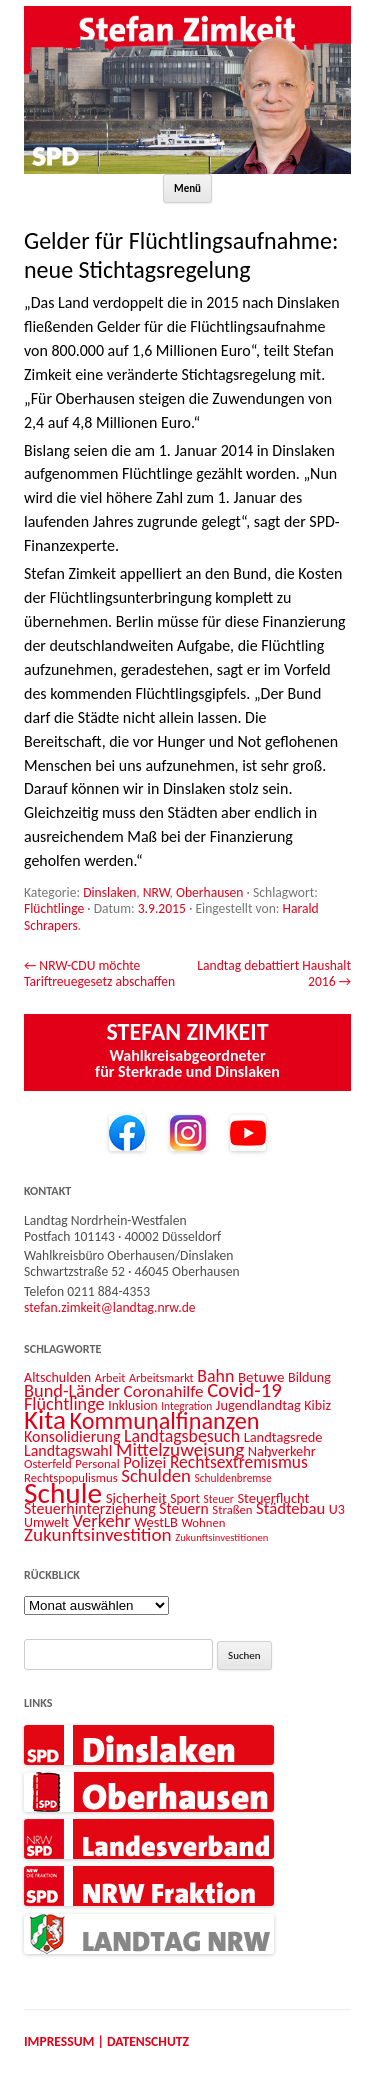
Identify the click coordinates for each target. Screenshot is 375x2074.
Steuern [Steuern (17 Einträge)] (183, 1508)
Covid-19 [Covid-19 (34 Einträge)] (244, 1390)
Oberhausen (210, 892)
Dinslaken (109, 892)
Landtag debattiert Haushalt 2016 (274, 973)
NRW (156, 892)
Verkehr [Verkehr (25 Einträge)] (102, 1520)
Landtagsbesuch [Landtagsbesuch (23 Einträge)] (182, 1436)
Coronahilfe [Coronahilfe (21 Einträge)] (164, 1391)
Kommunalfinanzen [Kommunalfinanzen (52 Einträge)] (165, 1421)
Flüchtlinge (54, 908)
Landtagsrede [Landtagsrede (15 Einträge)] (283, 1437)
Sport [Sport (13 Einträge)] (185, 1498)
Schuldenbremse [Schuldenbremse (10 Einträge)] (233, 1478)
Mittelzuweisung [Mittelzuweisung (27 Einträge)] (180, 1449)
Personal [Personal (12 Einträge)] (97, 1463)
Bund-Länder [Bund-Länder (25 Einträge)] (72, 1390)
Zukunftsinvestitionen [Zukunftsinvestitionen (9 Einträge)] (221, 1537)
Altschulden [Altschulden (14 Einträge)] (57, 1377)
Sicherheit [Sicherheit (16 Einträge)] (136, 1498)
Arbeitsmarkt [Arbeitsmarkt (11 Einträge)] (161, 1377)
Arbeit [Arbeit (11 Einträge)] (110, 1377)
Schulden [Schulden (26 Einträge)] (156, 1475)
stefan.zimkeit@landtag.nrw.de (110, 1307)
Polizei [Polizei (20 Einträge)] (144, 1462)
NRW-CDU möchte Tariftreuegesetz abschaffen (99, 973)
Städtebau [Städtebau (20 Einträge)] (290, 1508)
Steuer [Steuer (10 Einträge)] (219, 1499)
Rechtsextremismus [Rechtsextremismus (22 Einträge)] (239, 1462)
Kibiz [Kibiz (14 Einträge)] (317, 1405)
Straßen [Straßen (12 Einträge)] (232, 1509)
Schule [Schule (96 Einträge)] (63, 1493)
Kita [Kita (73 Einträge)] (45, 1419)
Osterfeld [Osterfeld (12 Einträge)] (48, 1463)
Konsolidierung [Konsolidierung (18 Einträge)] (72, 1436)
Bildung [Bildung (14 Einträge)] (309, 1377)
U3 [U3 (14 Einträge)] (337, 1509)
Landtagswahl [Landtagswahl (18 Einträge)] (68, 1450)
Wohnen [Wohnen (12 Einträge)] (204, 1522)
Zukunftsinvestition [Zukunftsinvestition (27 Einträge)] (98, 1534)
